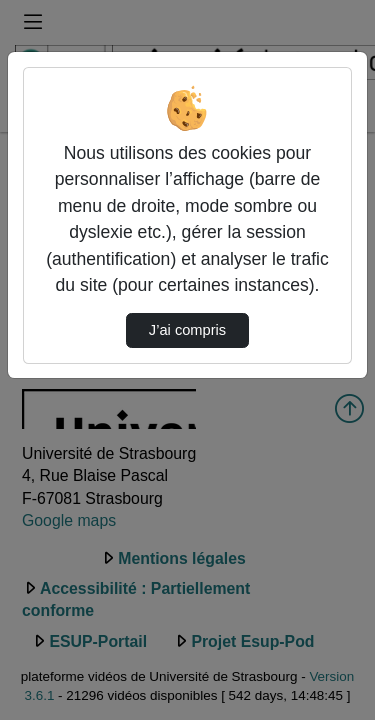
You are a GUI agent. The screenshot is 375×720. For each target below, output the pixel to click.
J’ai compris (187, 330)
